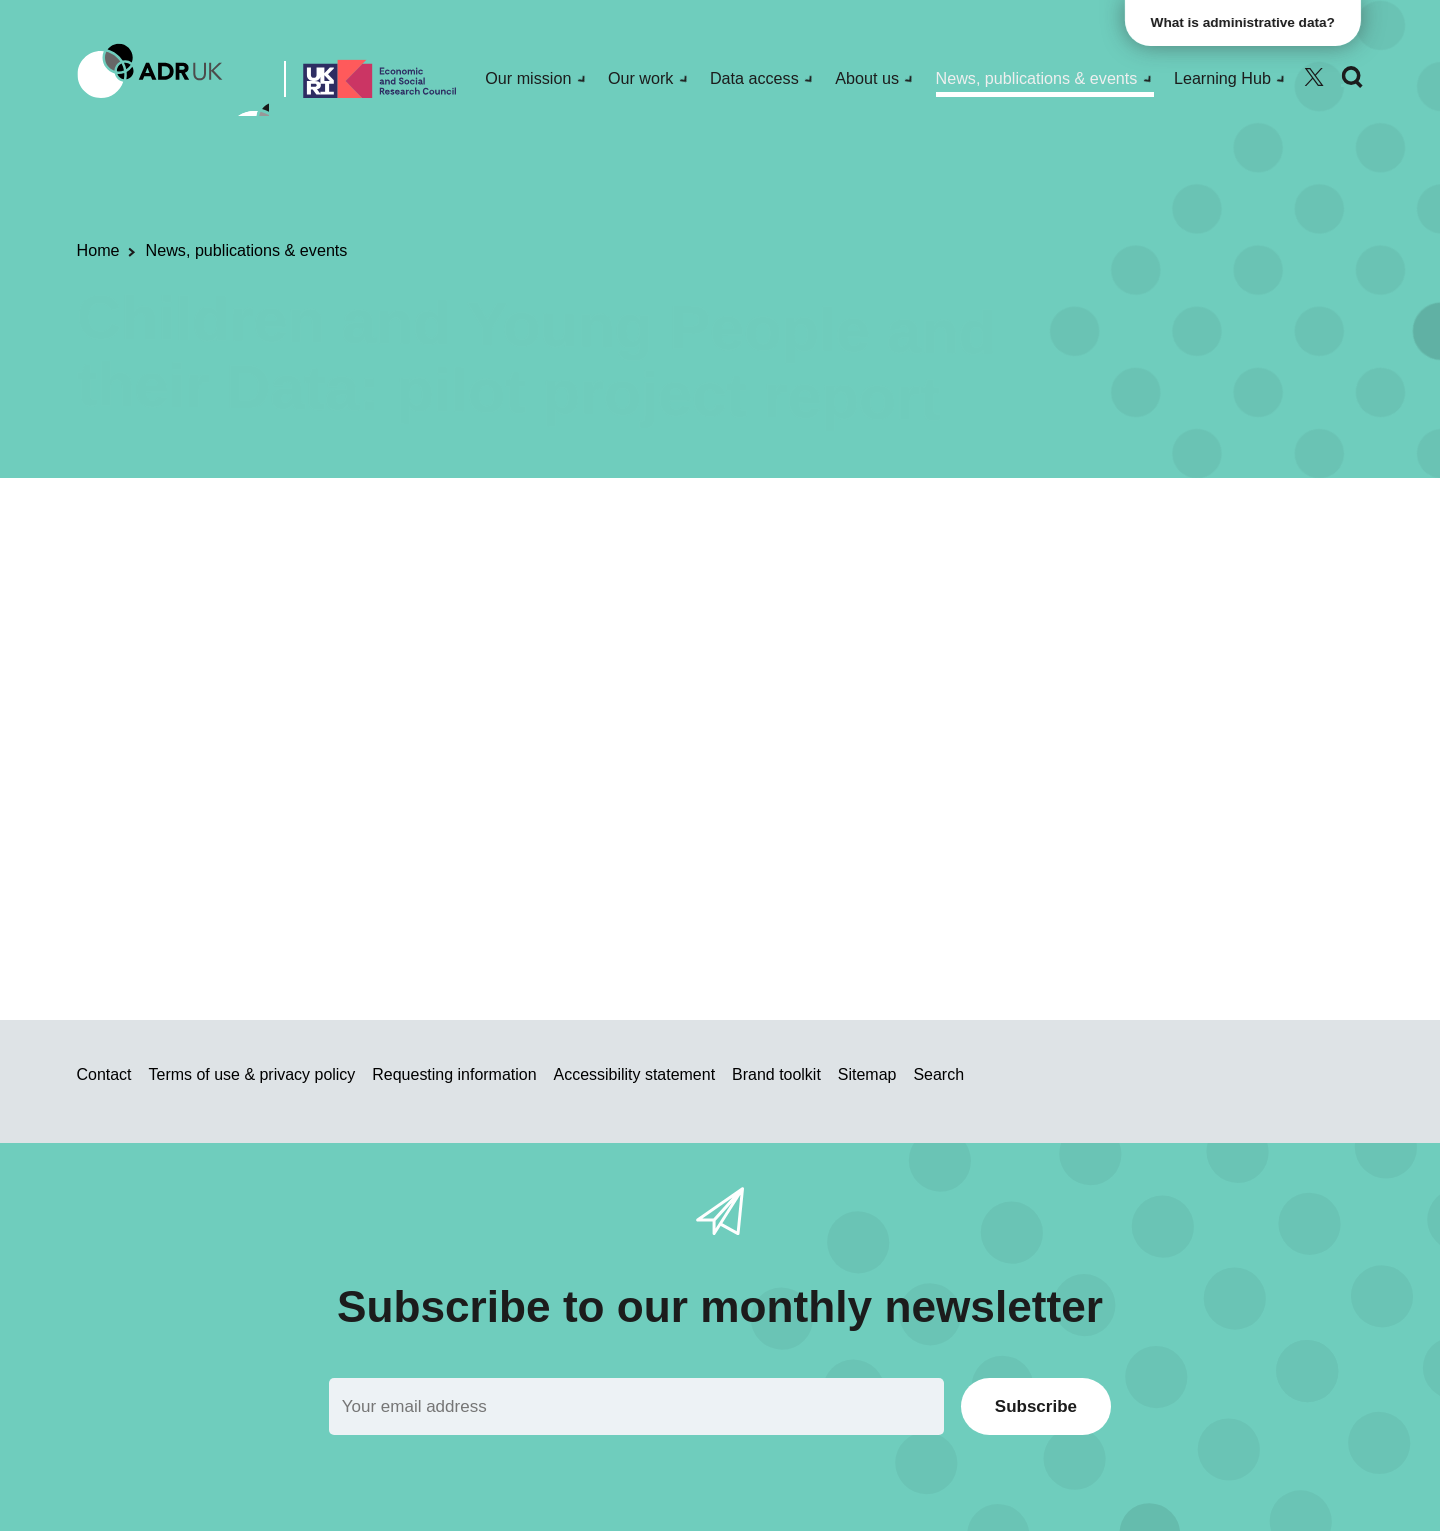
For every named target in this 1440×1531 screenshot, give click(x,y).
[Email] (636, 1406)
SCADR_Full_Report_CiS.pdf (498, 829)
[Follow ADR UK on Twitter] (1314, 77)
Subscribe (1036, 1406)
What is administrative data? (1246, 22)
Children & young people (785, 586)
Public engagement (426, 586)
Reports (538, 586)
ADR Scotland (629, 586)
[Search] (1352, 77)
